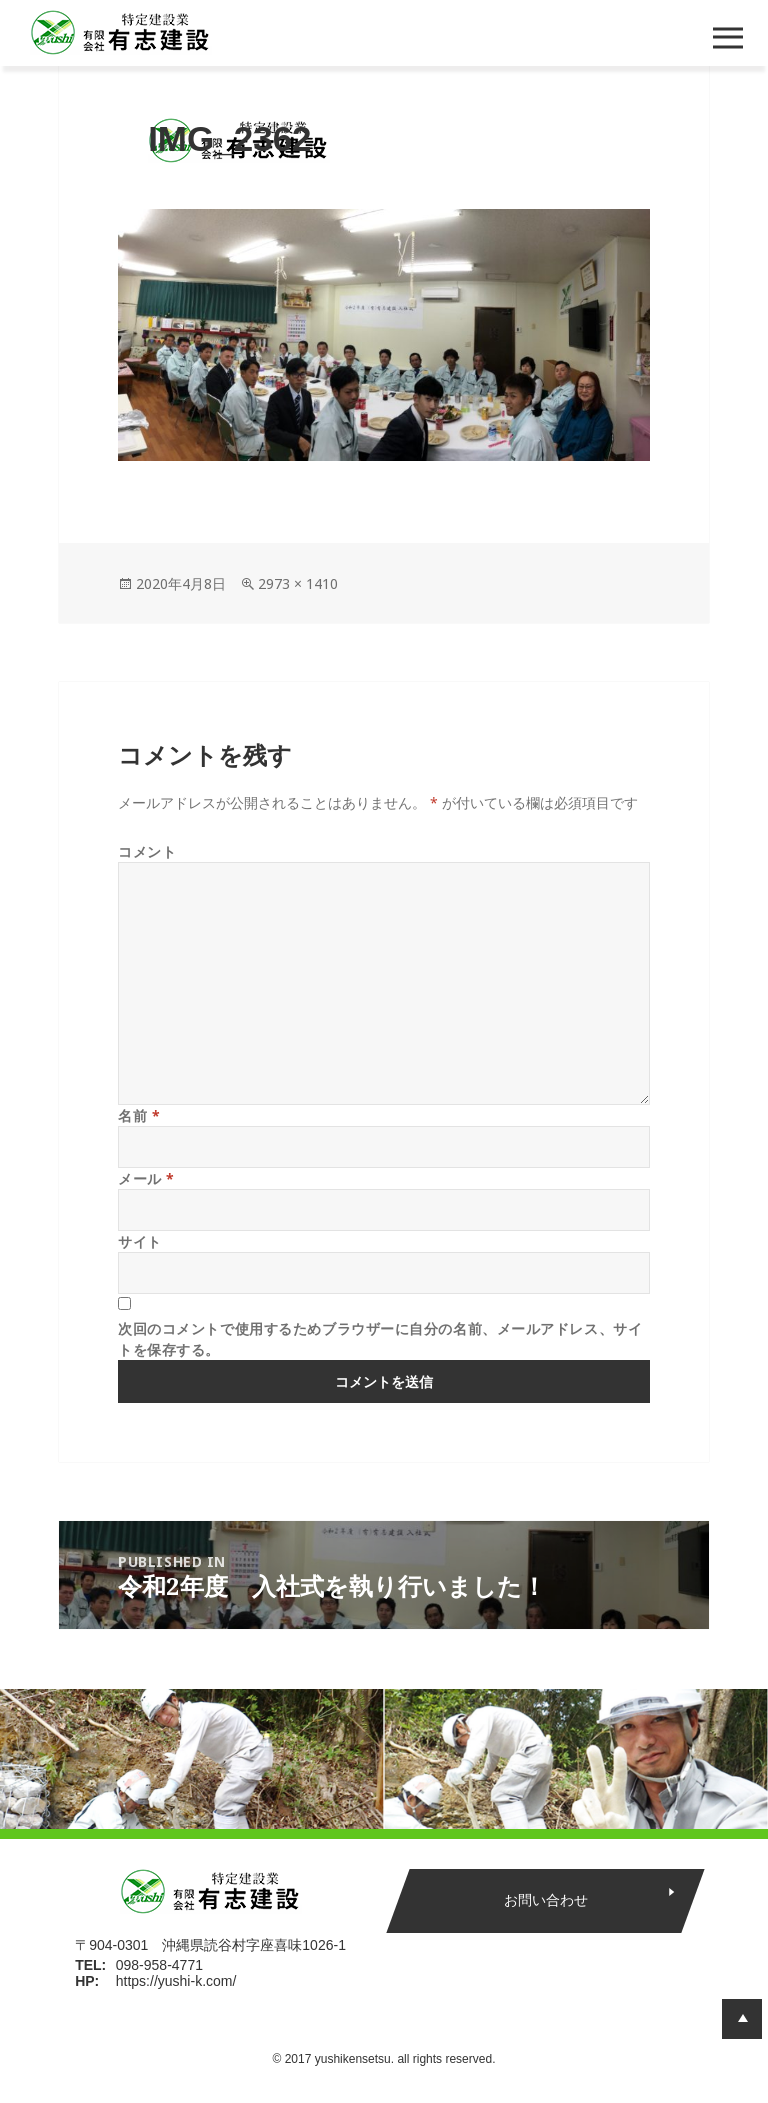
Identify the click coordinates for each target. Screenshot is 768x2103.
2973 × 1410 (298, 583)
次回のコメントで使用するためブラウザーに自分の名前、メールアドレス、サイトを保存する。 (380, 1339)
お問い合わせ (545, 1900)
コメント (147, 851)
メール (146, 1178)
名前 (139, 1115)
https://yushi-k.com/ (176, 1981)
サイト (140, 1241)
